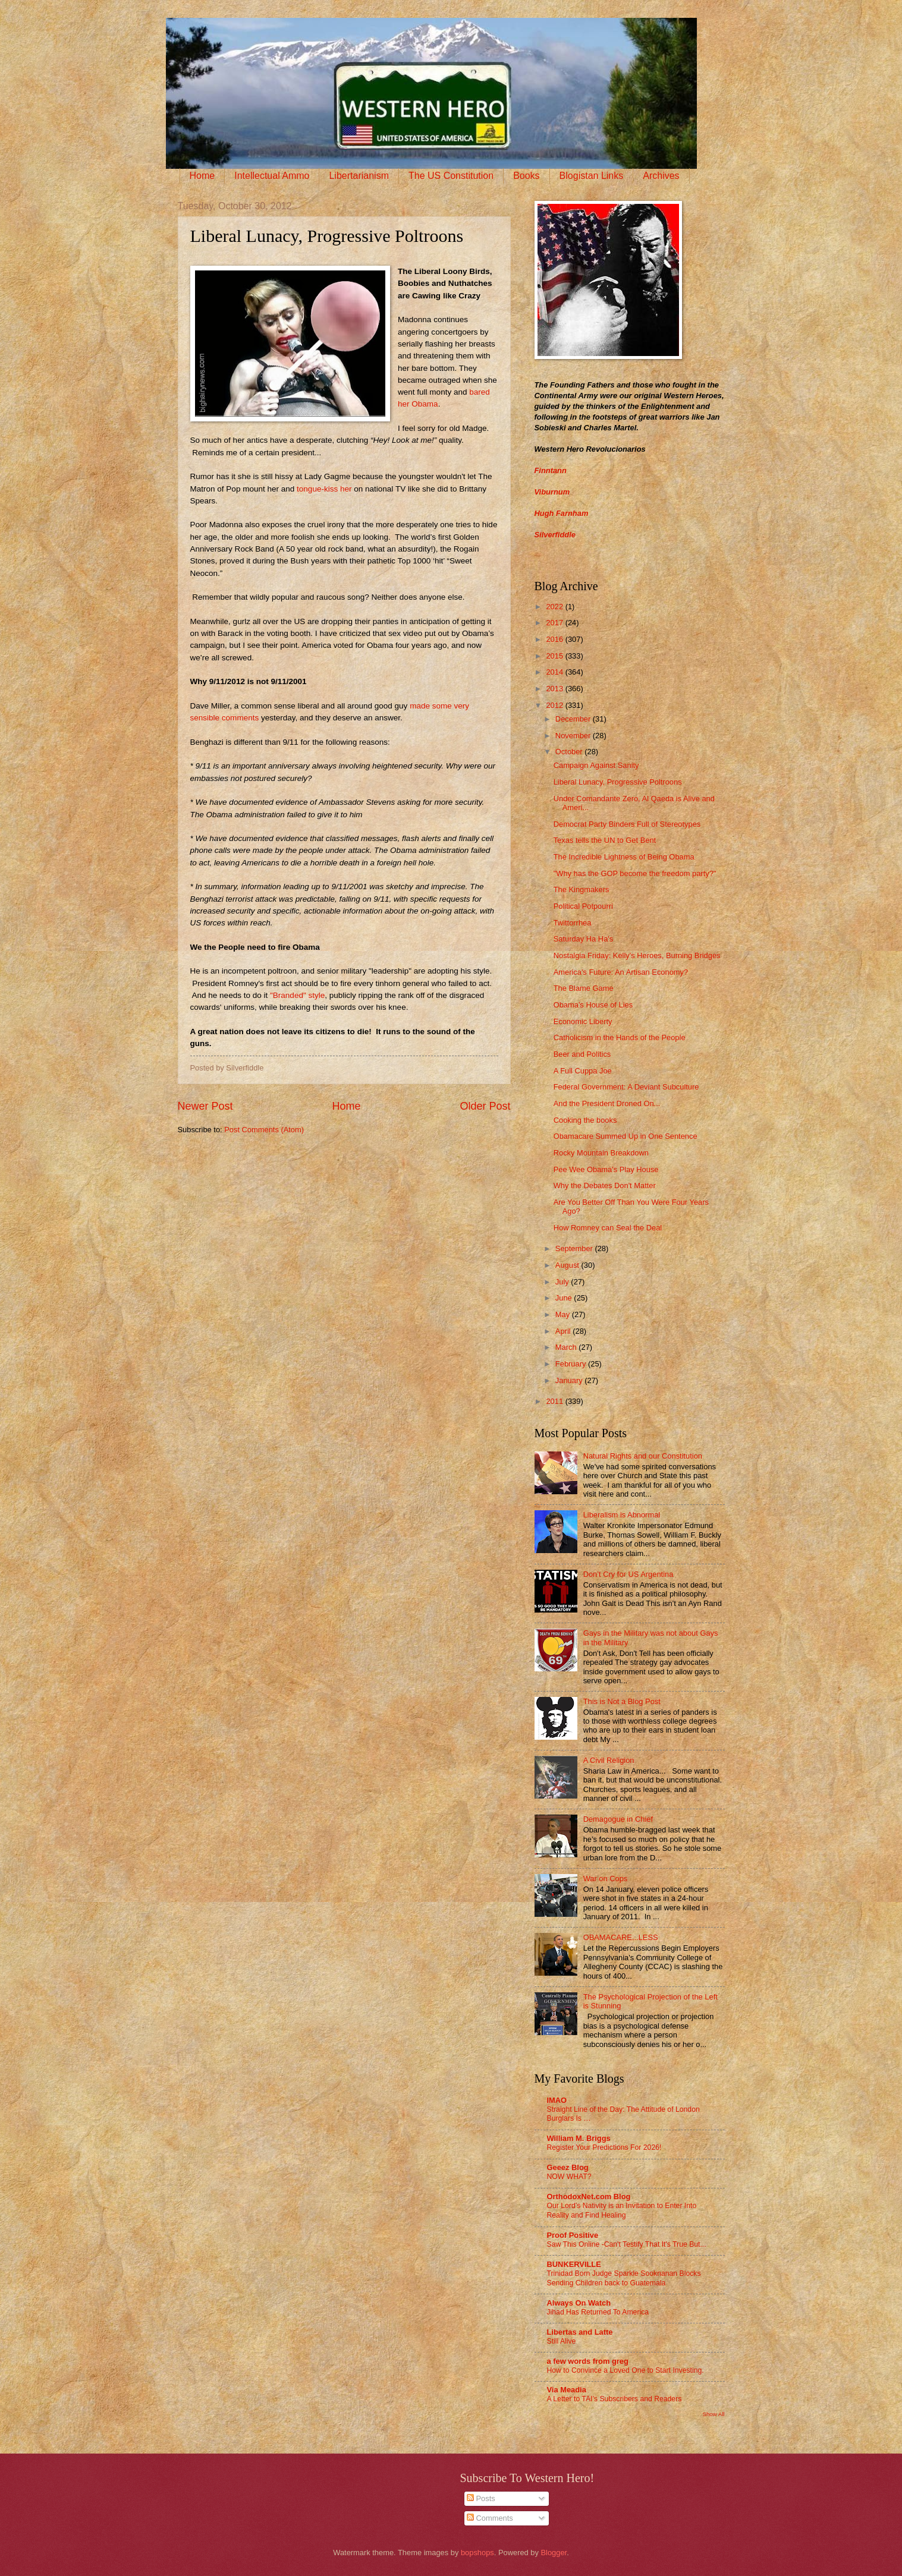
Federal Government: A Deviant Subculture (626, 1086)
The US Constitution (451, 176)
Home (202, 176)
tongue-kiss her (324, 488)
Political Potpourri (583, 906)
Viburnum (552, 491)
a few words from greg (587, 2361)
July (563, 1281)
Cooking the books (585, 1120)
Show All (713, 2414)
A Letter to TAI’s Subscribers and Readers (614, 2399)
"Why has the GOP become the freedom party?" (635, 873)
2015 (555, 655)
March (567, 1347)
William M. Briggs (579, 2138)
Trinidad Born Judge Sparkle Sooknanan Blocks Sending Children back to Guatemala (624, 2278)
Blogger (554, 2552)
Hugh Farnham (562, 513)
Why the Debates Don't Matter (605, 1185)
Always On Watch (579, 2302)
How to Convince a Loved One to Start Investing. (625, 2370)
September (575, 1248)
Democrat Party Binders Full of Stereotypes (627, 824)
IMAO (557, 2100)
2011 (555, 1401)
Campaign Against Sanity (596, 765)
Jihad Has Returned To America (598, 2312)
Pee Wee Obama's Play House (606, 1169)
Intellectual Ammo (271, 176)
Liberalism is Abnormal (622, 1514)
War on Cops (605, 1878)
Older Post (485, 1106)
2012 (555, 705)
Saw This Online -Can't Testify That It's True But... (626, 2244)
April (564, 1331)
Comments (490, 2518)
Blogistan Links (592, 176)
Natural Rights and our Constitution (642, 1455)
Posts (481, 2498)
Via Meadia (566, 2389)
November (574, 735)
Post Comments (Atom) (264, 1129)
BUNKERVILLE (574, 2264)
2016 (555, 639)
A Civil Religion (608, 1760)
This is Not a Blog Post (622, 1701)
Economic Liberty (583, 1021)
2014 (555, 671)
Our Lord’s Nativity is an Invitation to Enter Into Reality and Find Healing (622, 2210)
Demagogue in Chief (618, 1819)
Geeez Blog (568, 2167)
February (571, 1363)
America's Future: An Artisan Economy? (621, 972)
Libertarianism (358, 176)
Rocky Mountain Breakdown (601, 1152)
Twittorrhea (573, 922)
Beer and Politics (582, 1054)
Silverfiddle (555, 534)
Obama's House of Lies (593, 1004)
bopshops (477, 2552)
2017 (555, 622)
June (564, 1297)
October (569, 751)
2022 (555, 606)
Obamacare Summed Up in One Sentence (625, 1136)
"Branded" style (297, 995)
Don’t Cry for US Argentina (628, 1574)
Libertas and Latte (580, 2332)
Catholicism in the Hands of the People (620, 1037)
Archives (661, 176)
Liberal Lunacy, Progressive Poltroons (618, 781)
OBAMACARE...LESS (620, 1937)
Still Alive (561, 2341)
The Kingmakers (581, 889)
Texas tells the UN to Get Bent (605, 840)
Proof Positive (573, 2235)
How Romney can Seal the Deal (608, 1227)
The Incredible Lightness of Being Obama (624, 856)
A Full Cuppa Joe (583, 1070)
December (574, 718)
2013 (555, 688)
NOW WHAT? (569, 2176)
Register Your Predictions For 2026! (604, 2147)
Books (526, 176)
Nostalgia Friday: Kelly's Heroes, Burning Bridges (637, 955)
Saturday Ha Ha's (584, 938)
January (569, 1380)
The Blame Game (584, 988)
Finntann (551, 470)
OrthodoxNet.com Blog (589, 2196)
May (563, 1314)
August (568, 1265)
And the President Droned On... (607, 1103)
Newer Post (205, 1106)
